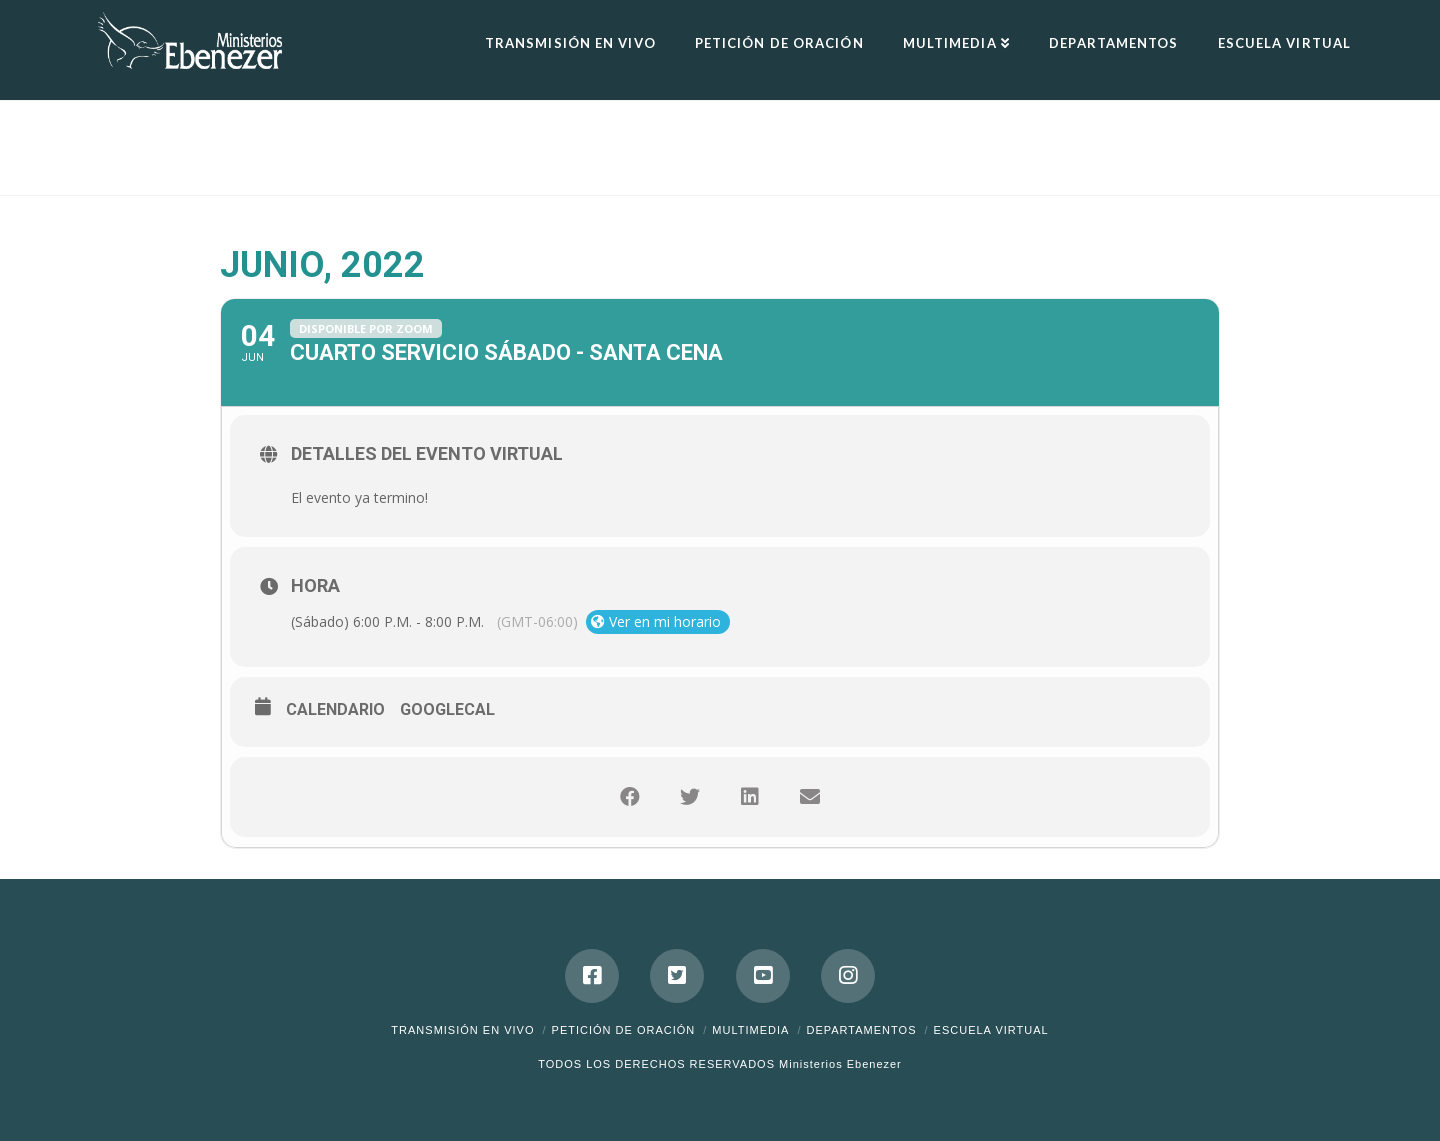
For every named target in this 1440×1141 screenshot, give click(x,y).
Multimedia (750, 1030)
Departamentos (861, 1030)
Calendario (335, 709)
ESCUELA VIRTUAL (991, 1030)
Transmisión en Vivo (462, 1030)
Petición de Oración (624, 1030)
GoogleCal (447, 709)
